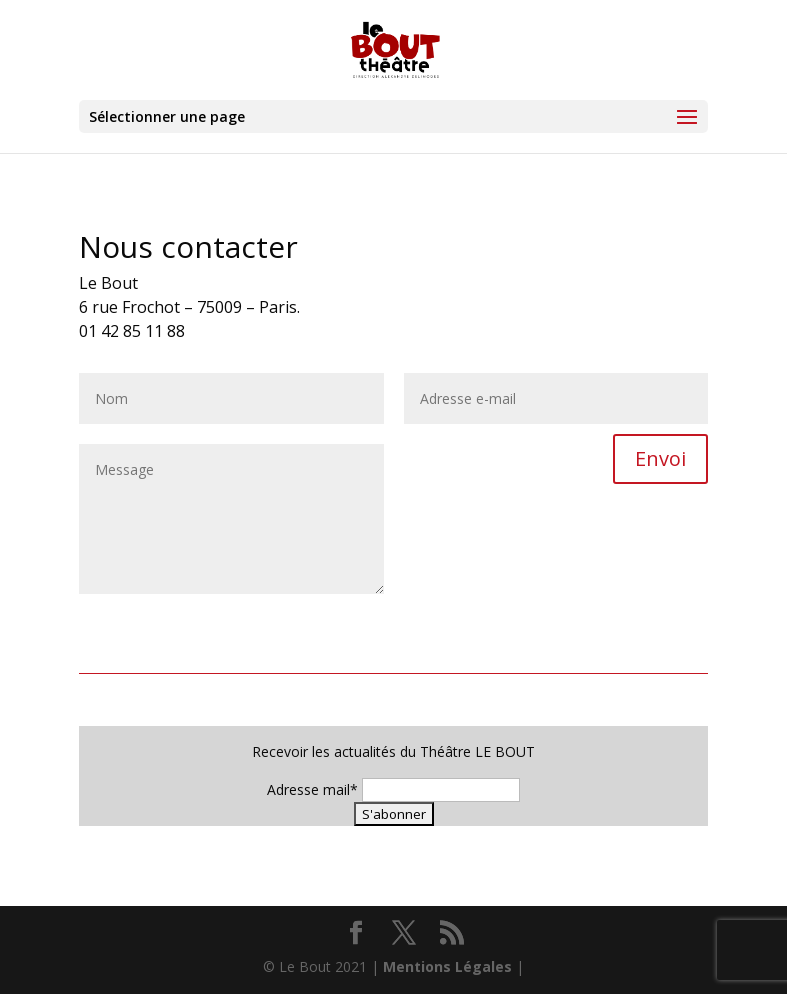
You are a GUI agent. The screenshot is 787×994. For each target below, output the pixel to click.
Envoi (660, 458)
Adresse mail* (312, 789)
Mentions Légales (447, 966)
